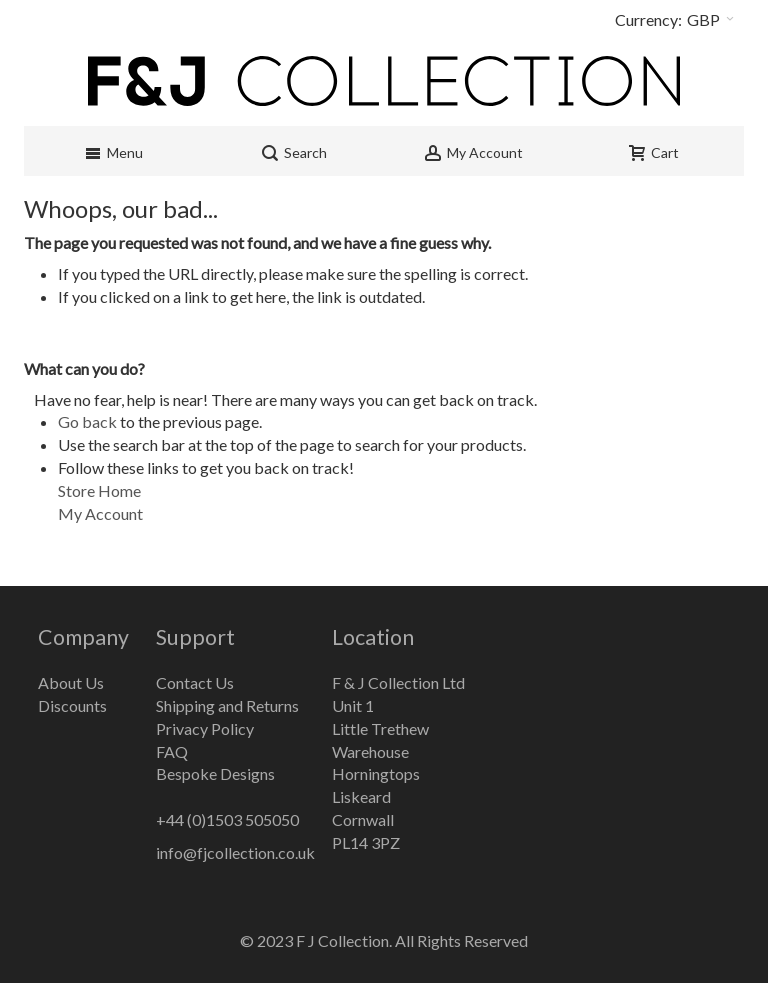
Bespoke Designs (215, 773)
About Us (71, 682)
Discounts (72, 705)
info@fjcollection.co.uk (235, 852)
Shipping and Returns (227, 705)
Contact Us (195, 682)
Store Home (99, 490)
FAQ (172, 751)
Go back (87, 421)
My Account (100, 513)
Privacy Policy (205, 728)
